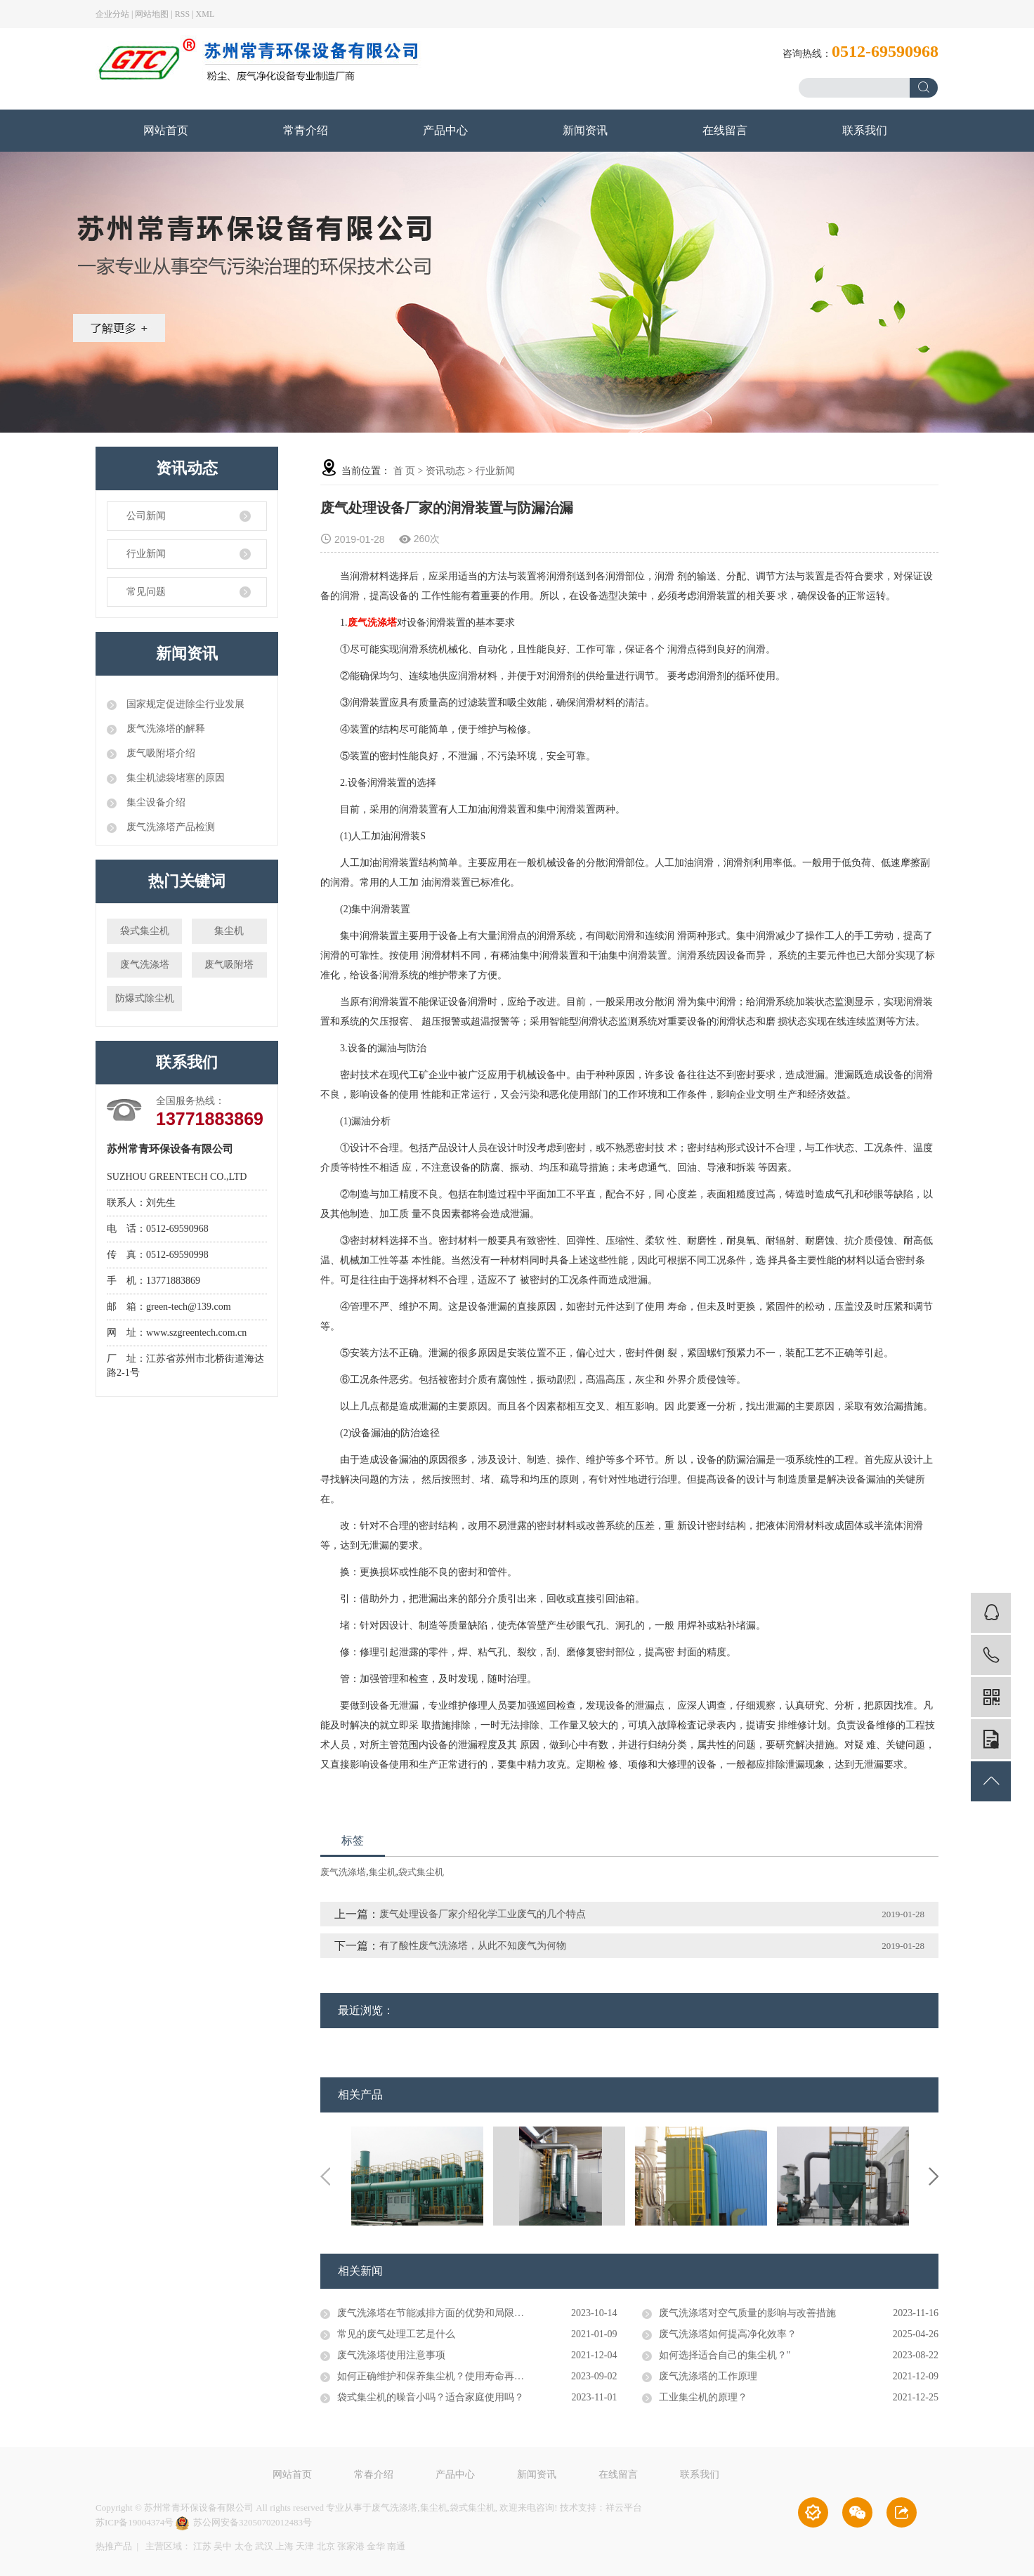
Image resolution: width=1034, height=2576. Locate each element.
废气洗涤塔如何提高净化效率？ (728, 2334)
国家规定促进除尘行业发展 (184, 704)
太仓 (244, 2546)
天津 (305, 2546)
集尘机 (229, 931)
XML (205, 14)
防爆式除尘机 (144, 998)
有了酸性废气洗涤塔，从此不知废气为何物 (472, 1945)
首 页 (404, 471)
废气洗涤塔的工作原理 (708, 2376)
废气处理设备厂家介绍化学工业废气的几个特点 (482, 1914)
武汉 (264, 2546)
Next (933, 2176)
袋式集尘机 (144, 931)
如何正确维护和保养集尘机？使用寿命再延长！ (440, 2376)
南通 (396, 2546)
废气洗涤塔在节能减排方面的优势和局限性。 (435, 2313)
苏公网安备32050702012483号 (244, 2522)
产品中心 (445, 130)
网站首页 (165, 130)
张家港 (351, 2546)
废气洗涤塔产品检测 (169, 827)
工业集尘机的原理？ (703, 2397)
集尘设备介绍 (154, 802)
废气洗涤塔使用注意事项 (391, 2355)
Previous (325, 2176)
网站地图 (152, 14)
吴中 (223, 2546)
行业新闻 (146, 553)
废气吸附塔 (229, 964)
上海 (284, 2546)
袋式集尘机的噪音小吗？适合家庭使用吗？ (430, 2397)
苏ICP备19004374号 (135, 2522)
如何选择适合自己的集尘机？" (725, 2355)
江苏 (202, 2546)
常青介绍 (305, 130)
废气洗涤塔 (144, 964)
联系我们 (864, 130)
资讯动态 (445, 471)
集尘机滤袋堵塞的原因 (174, 778)
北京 (326, 2546)
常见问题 (146, 591)
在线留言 (724, 130)
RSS (182, 14)
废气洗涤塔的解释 (164, 728)
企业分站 (112, 14)
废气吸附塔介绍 (159, 753)
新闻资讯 (585, 130)
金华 (376, 2546)
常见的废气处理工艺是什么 (396, 2334)
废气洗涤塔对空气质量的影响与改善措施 (747, 2313)
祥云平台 (624, 2507)
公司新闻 (146, 516)
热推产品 (114, 2546)
